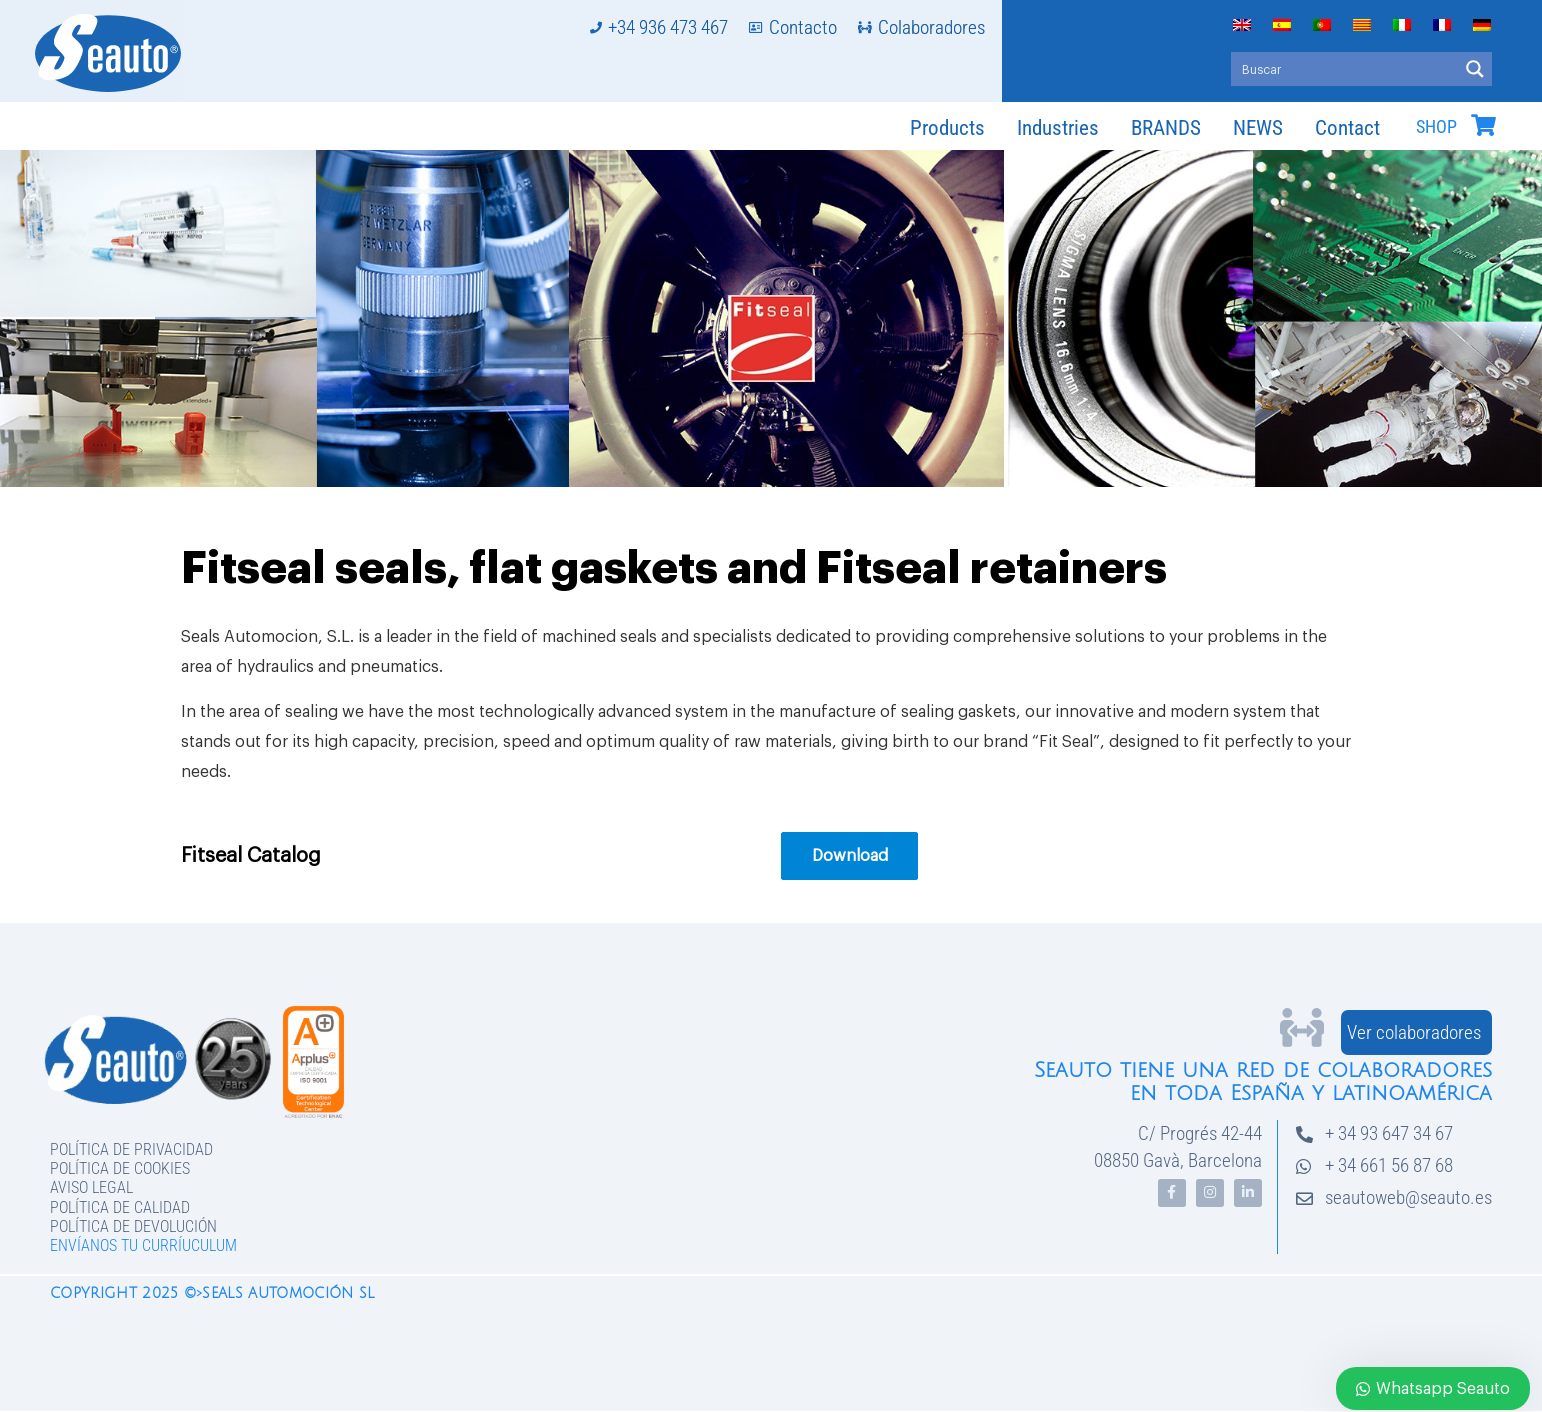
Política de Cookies (120, 1168)
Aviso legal (91, 1187)
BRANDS (1166, 128)
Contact (1347, 128)
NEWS (1258, 128)
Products (947, 128)
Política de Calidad (120, 1207)
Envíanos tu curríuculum (143, 1245)
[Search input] (1345, 69)
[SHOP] (1483, 125)
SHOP (1436, 127)
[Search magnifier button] (1475, 69)
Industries (1058, 128)
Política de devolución (133, 1226)
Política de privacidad (131, 1149)
